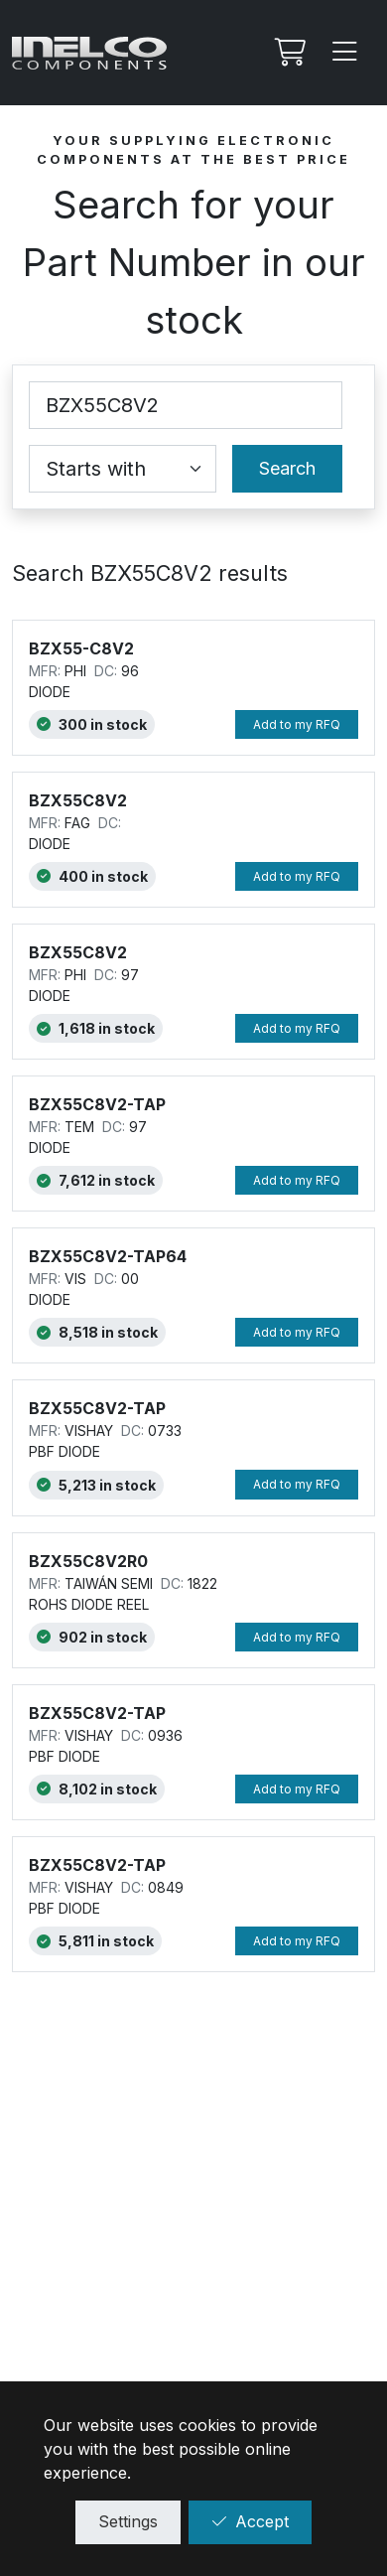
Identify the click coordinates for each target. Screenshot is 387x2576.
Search (287, 468)
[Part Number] (185, 405)
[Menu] (345, 52)
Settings (128, 2521)
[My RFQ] (288, 52)
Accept (250, 2521)
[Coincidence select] (122, 469)
